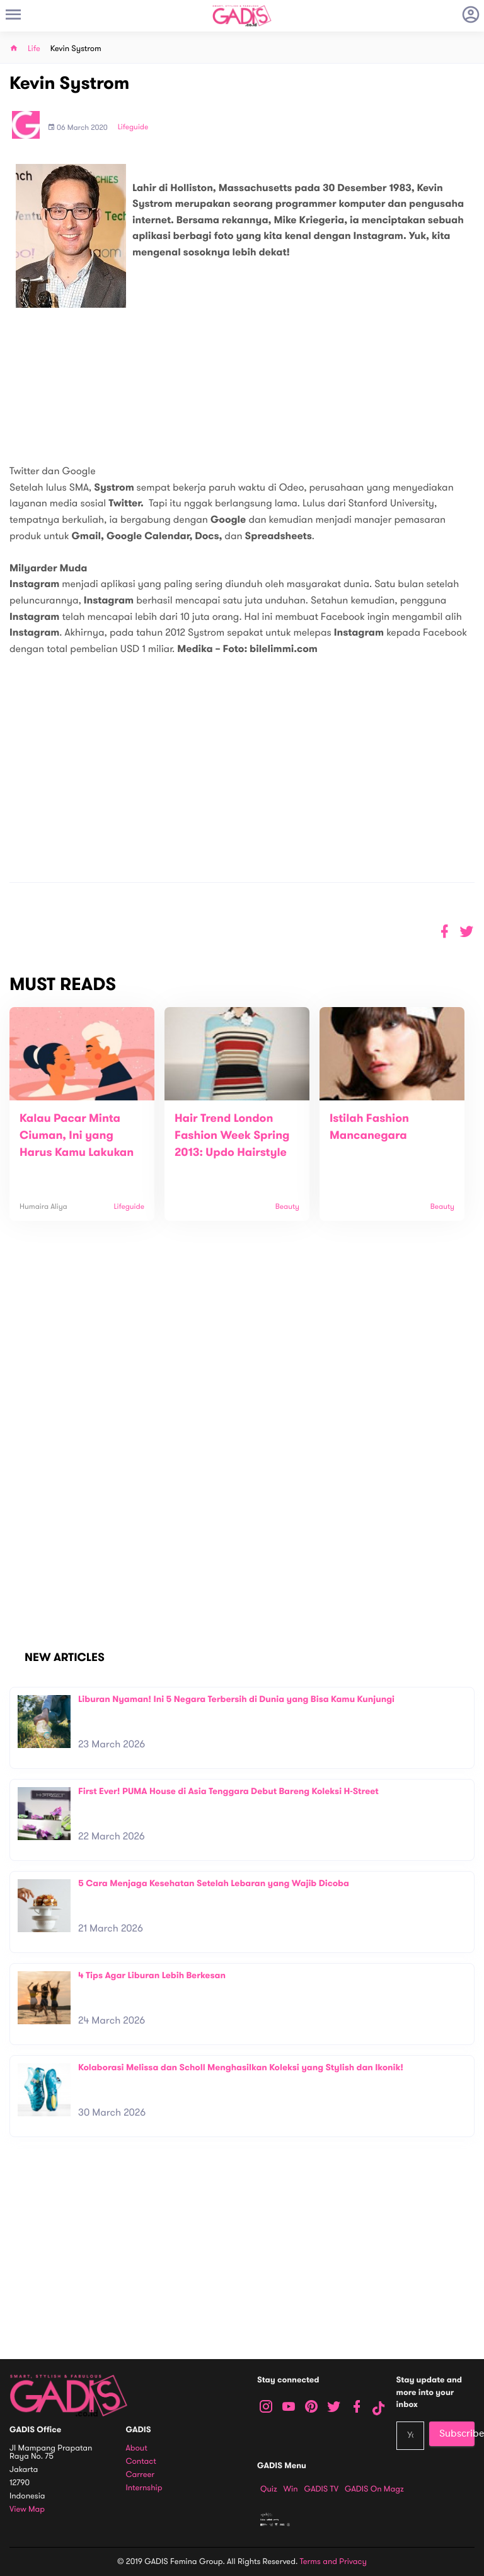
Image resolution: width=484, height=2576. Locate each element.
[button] (467, 931)
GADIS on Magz (374, 2489)
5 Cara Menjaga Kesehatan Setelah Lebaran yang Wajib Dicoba (213, 1883)
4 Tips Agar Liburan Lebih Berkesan (152, 1975)
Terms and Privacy (333, 2561)
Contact (141, 2461)
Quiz (268, 2489)
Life (34, 49)
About (136, 2448)
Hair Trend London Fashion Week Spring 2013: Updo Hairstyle (232, 1135)
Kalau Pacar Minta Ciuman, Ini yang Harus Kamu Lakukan (77, 1135)
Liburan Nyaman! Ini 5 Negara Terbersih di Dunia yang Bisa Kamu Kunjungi (236, 1699)
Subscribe (457, 2433)
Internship (144, 2488)
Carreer (140, 2475)
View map (27, 2509)
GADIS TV (321, 2489)
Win (291, 2489)
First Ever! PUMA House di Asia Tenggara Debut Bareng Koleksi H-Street (228, 1791)
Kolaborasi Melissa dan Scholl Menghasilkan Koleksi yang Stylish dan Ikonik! (240, 2067)
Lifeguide (133, 127)
